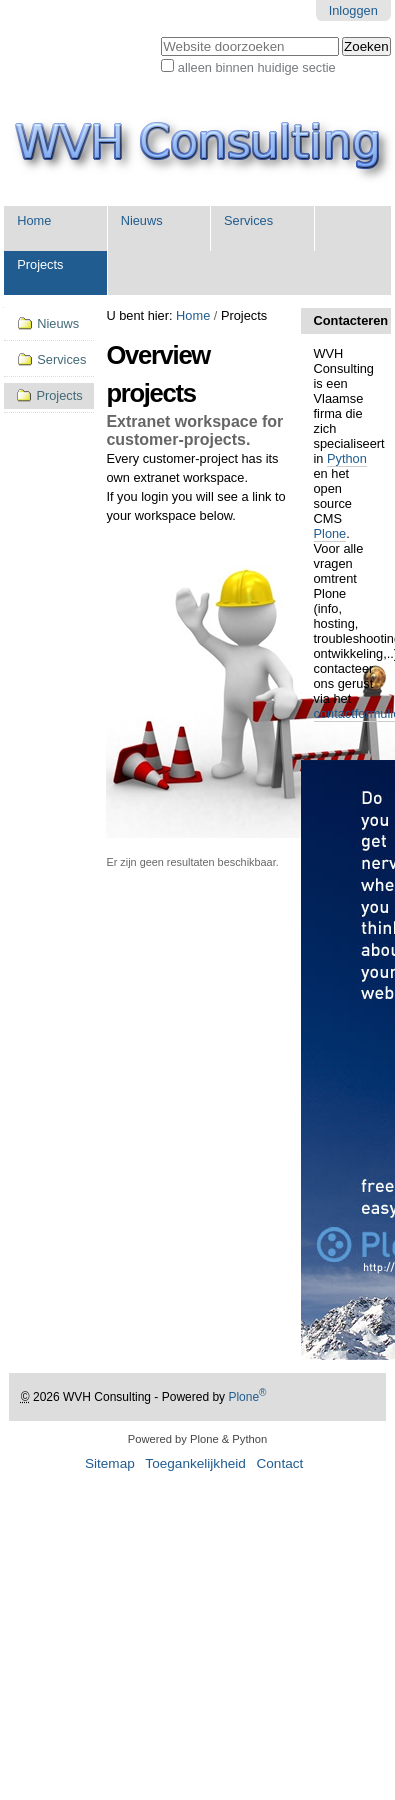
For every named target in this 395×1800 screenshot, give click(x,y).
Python (347, 458)
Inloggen (353, 10)
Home (34, 220)
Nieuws (142, 220)
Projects (40, 264)
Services (248, 220)
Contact (279, 1463)
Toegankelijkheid (195, 1463)
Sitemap (110, 1463)
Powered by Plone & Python (197, 1439)
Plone (330, 533)
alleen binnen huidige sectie (257, 67)
